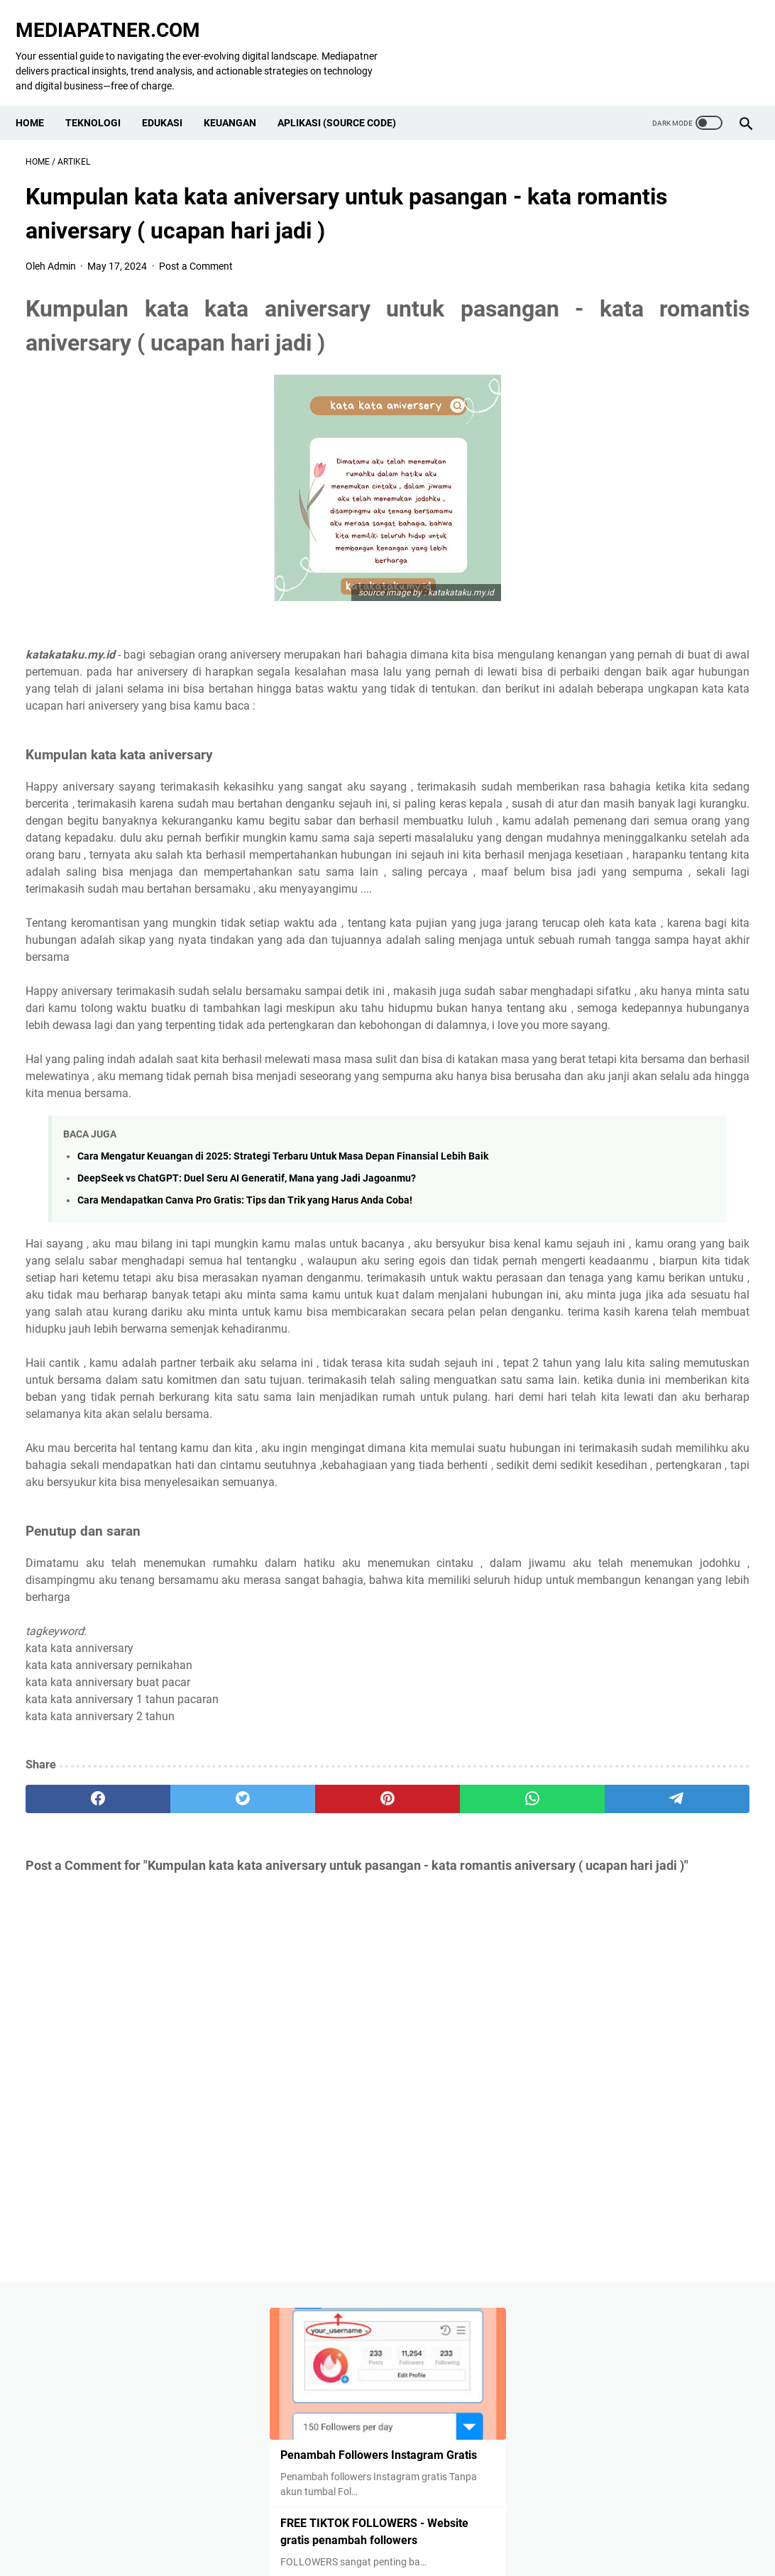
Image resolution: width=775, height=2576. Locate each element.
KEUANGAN (240, 98)
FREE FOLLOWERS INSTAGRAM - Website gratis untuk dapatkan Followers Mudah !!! (652, 904)
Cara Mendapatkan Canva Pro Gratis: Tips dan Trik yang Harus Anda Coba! (244, 1338)
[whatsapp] (364, 2038)
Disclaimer (396, 2539)
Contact (341, 2539)
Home (40, 98)
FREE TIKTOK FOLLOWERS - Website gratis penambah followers (643, 374)
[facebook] (74, 2038)
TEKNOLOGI (103, 98)
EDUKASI (172, 98)
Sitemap (550, 2539)
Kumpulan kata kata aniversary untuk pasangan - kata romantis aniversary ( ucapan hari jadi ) (652, 1094)
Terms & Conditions (475, 2539)
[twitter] (170, 2038)
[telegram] (460, 2038)
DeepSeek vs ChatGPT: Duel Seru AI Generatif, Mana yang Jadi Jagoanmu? (246, 1316)
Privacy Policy (237, 2539)
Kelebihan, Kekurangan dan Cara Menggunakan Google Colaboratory (641, 991)
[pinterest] (267, 2038)
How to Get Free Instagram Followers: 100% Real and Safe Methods (650, 564)
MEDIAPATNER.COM (118, 14)
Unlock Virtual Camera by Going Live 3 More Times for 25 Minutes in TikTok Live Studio (652, 461)
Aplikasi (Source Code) (346, 98)
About (295, 2539)
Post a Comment (196, 252)
